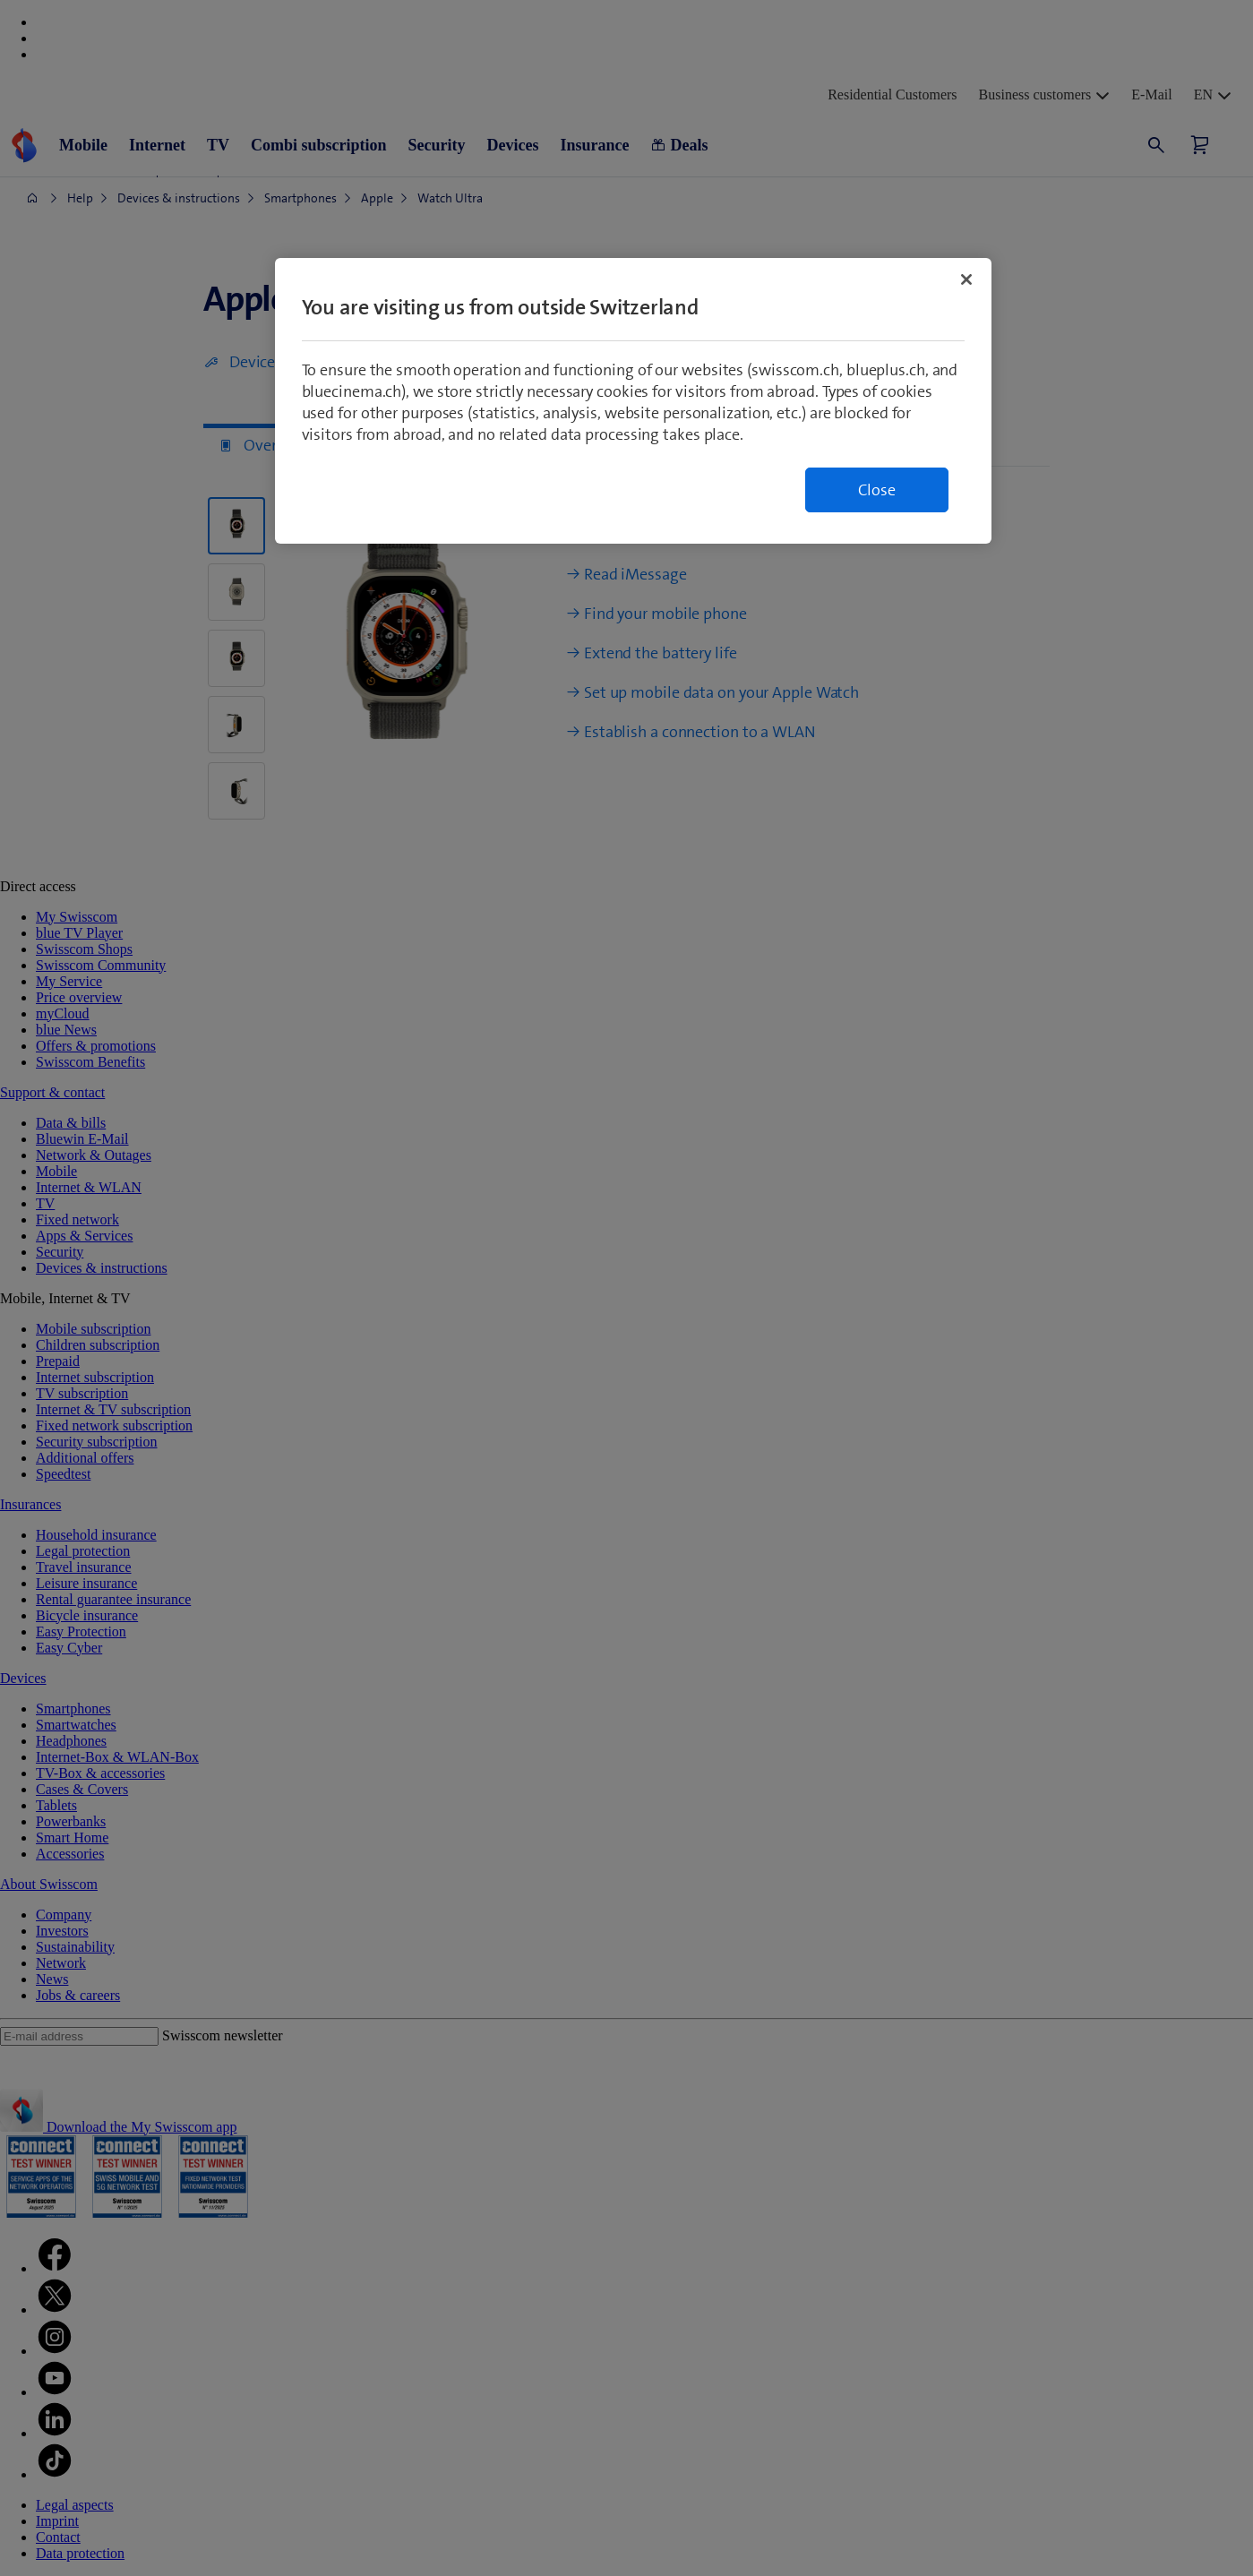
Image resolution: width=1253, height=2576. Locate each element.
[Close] (966, 279)
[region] (633, 401)
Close (877, 490)
